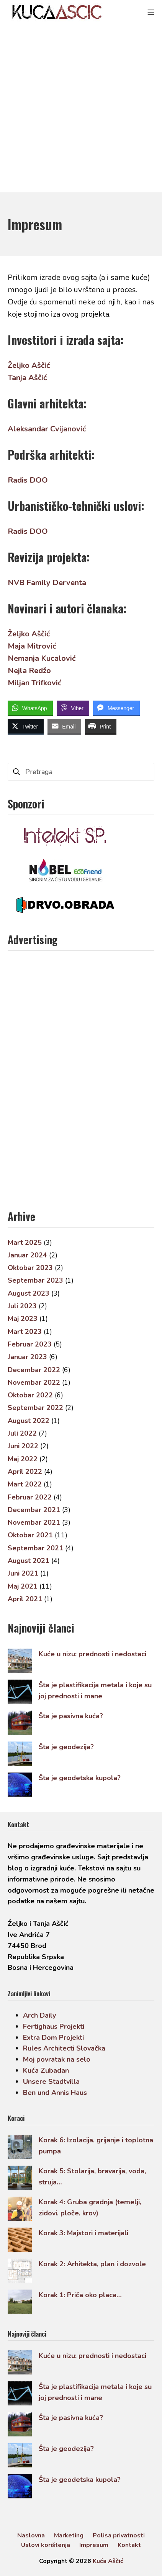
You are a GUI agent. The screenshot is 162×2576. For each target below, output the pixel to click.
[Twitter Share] (26, 726)
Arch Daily (39, 2015)
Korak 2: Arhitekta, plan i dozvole (92, 2264)
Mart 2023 (25, 1331)
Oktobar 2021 (30, 1535)
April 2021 (25, 1598)
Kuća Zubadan (46, 2070)
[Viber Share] (73, 708)
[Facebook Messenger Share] (116, 708)
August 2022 (28, 1420)
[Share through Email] (64, 726)
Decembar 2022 (34, 1369)
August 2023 (28, 1293)
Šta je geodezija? (66, 1746)
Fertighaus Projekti (53, 2026)
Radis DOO (28, 480)
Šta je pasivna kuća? (71, 1716)
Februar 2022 (30, 1497)
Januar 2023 (27, 1356)
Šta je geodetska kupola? (80, 1777)
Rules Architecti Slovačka (64, 2048)
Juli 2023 (22, 1306)
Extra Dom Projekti (53, 2037)
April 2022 (25, 1471)
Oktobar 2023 (30, 1267)
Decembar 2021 (34, 1509)
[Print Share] (100, 726)
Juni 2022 (23, 1446)
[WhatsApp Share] (30, 708)
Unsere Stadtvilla (51, 2081)
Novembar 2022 (34, 1382)
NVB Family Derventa (47, 582)
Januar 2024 (27, 1255)
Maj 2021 (23, 1586)
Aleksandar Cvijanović (47, 429)
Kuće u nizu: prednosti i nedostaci (92, 1654)
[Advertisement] (81, 108)
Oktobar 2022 (30, 1395)
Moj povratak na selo (56, 2059)
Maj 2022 (23, 1459)
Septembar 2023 (35, 1280)
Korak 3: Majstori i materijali (83, 2233)
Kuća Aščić (108, 2561)
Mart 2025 (25, 1242)
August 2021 (28, 1560)
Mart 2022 (25, 1484)
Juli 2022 (22, 1433)
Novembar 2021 (34, 1522)
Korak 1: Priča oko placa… (80, 2295)
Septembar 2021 (35, 1548)
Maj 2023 (23, 1318)
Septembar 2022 (35, 1407)
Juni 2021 (23, 1573)
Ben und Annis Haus (55, 2092)
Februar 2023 (30, 1344)
